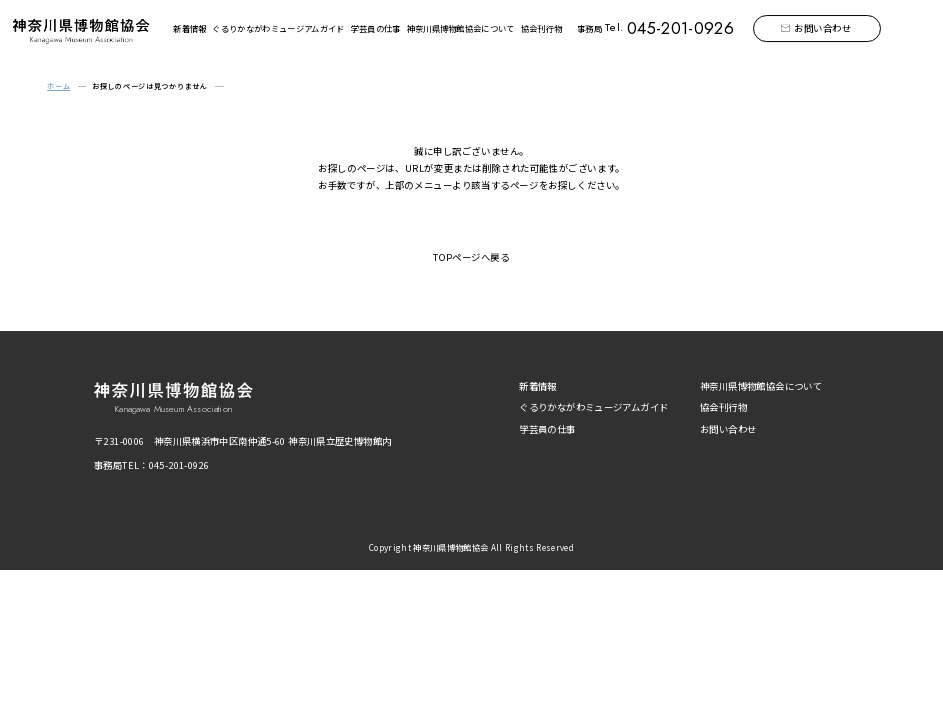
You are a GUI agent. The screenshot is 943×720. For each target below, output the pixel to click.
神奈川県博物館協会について (461, 28)
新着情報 (189, 28)
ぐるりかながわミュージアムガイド (278, 28)
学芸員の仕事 (376, 28)
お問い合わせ (823, 28)
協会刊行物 (542, 28)
